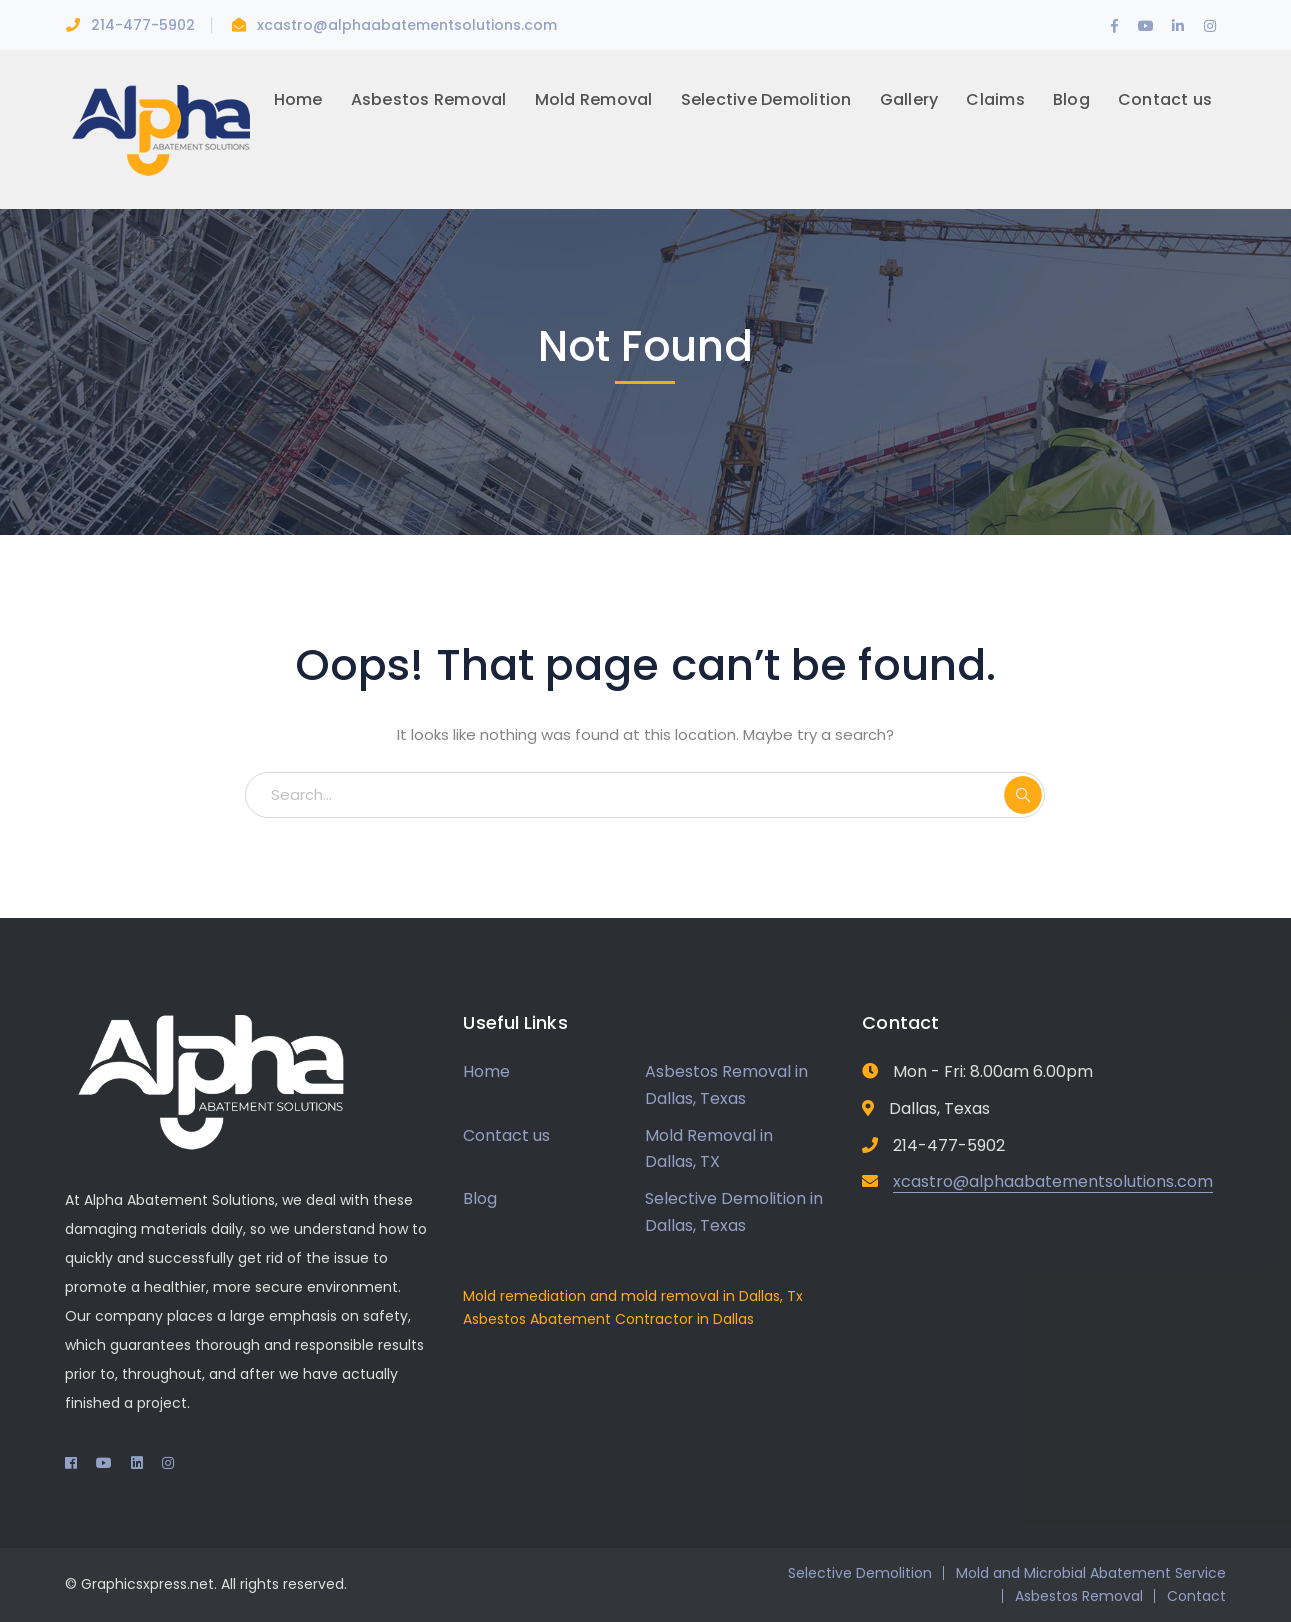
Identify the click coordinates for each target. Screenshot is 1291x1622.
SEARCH (1023, 795)
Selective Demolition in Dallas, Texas (734, 1212)
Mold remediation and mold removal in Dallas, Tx (633, 1296)
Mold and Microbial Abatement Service (1091, 1573)
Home (486, 1071)
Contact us (506, 1135)
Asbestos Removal (1079, 1596)
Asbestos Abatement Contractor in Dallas (608, 1319)
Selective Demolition (860, 1573)
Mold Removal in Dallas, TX (709, 1149)
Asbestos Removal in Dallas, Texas (726, 1085)
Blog (480, 1198)
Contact (1196, 1596)
